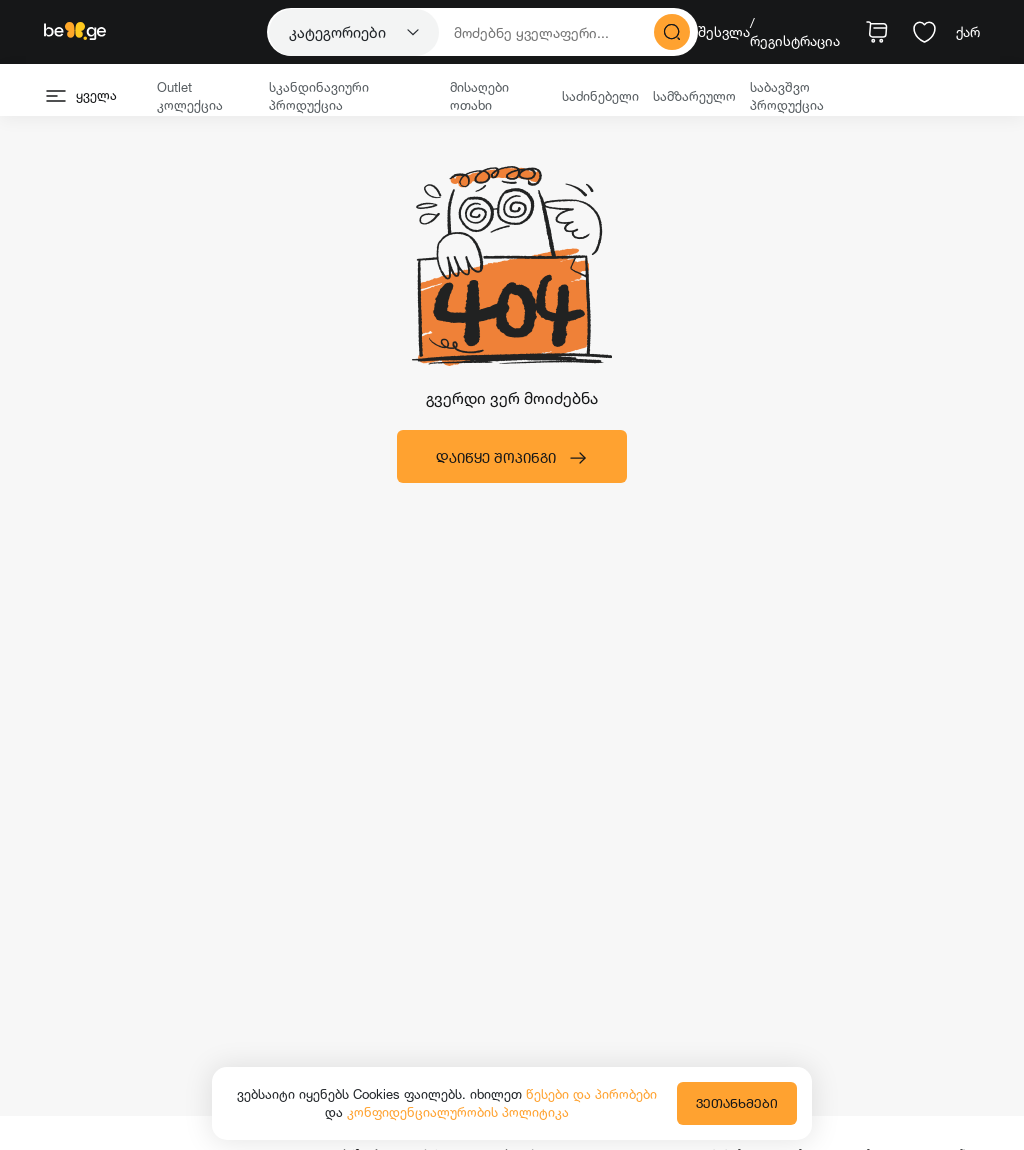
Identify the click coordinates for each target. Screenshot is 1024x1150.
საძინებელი (600, 96)
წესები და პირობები (591, 1094)
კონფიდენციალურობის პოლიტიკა (458, 1112)
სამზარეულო (694, 96)
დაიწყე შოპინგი (512, 458)
